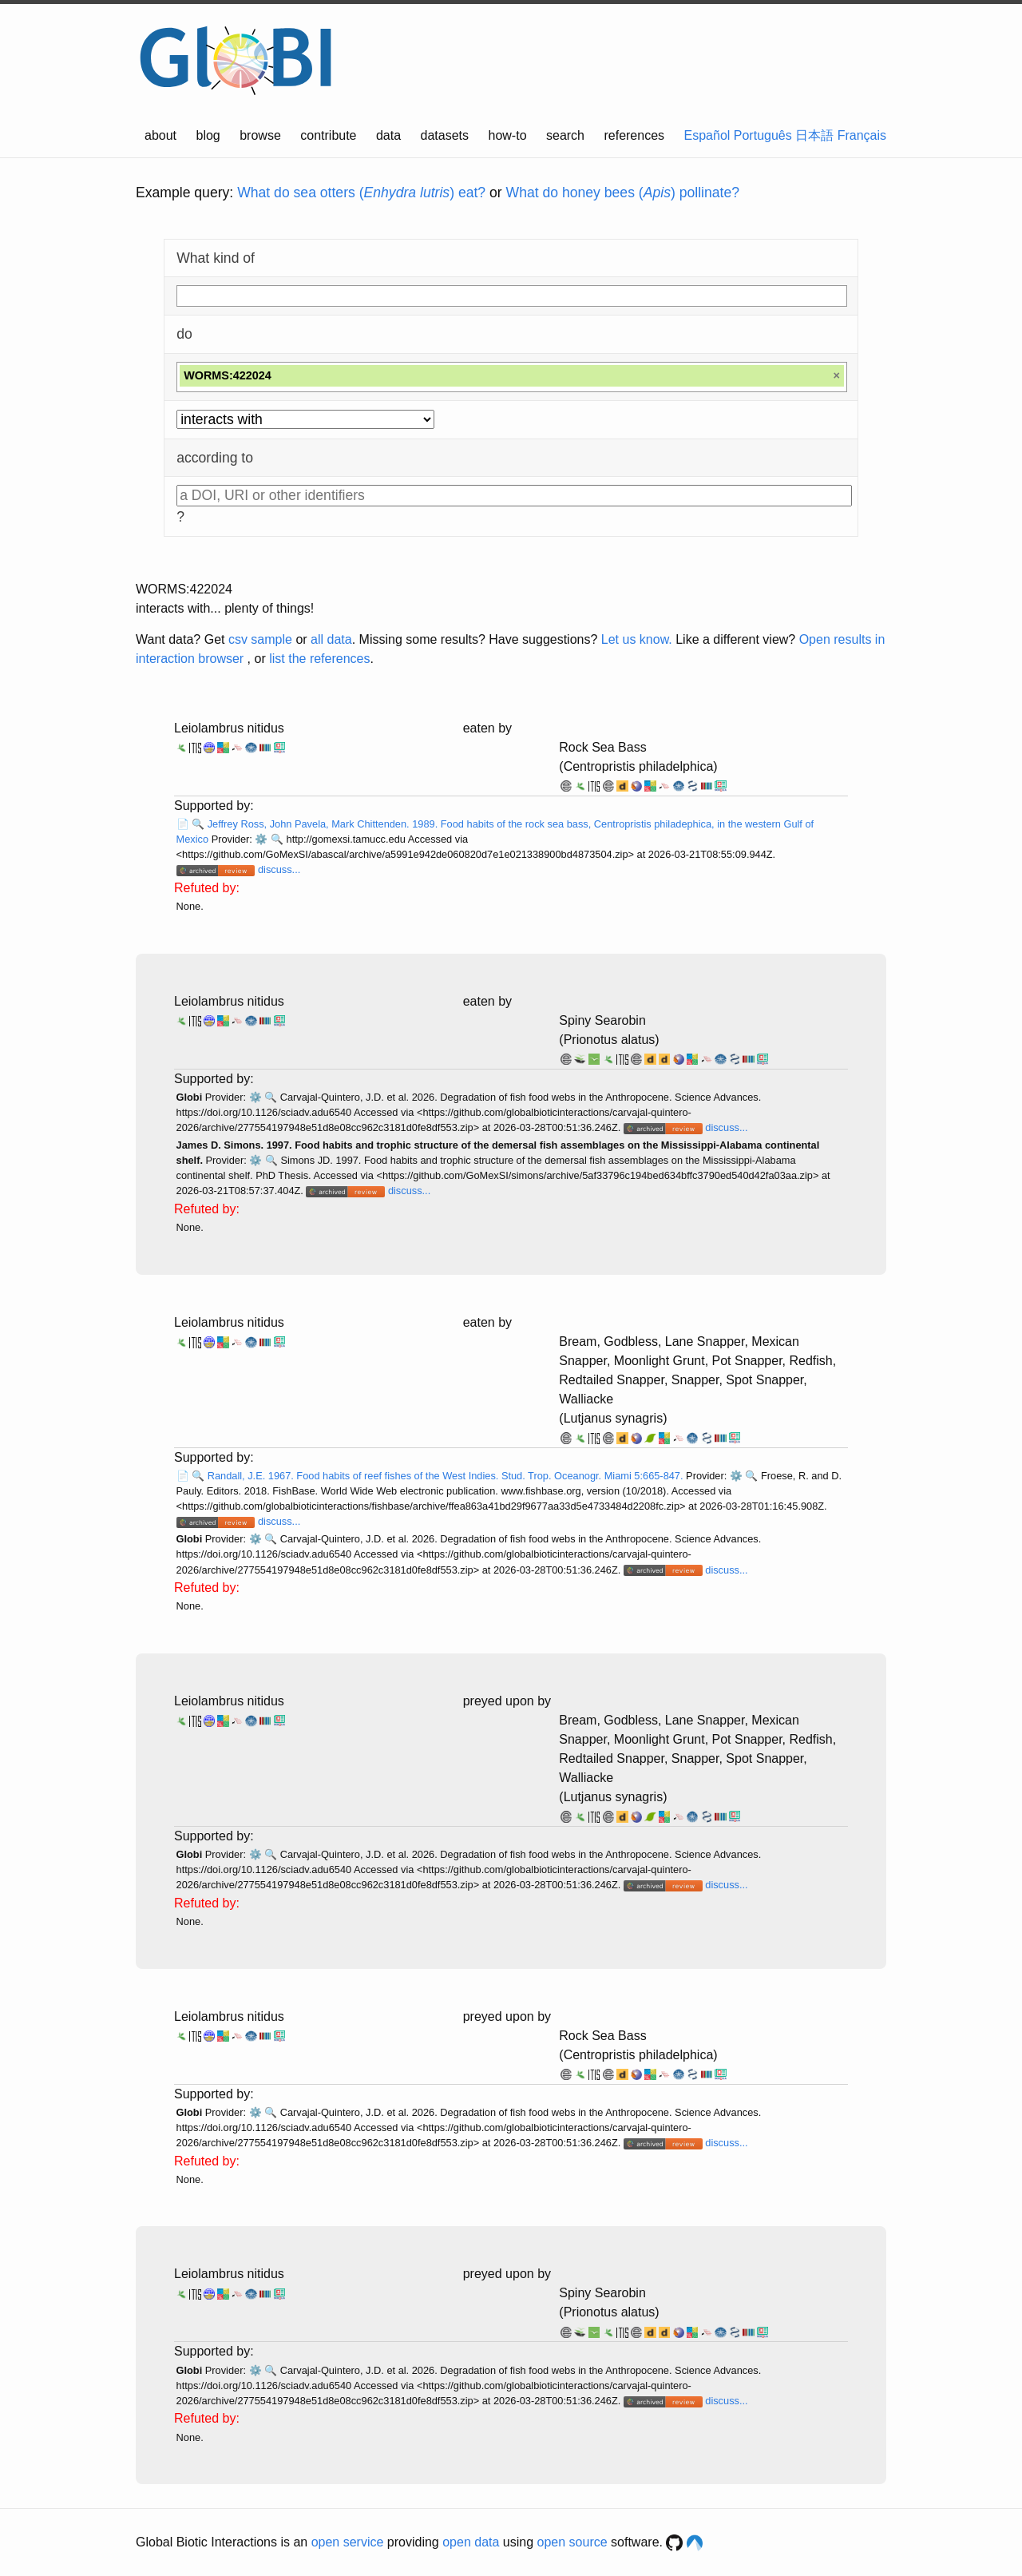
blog (208, 135)
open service (347, 2542)
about (160, 135)
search (565, 135)
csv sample (260, 639)
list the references (319, 658)
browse (260, 135)
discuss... (279, 869)
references (634, 135)
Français (862, 135)
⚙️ (261, 839)
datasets (445, 135)
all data (331, 639)
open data (470, 2542)
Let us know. (636, 639)
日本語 (814, 135)
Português (763, 135)
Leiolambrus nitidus (229, 728)
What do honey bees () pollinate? (622, 192)
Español (707, 135)
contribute (328, 135)
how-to (508, 135)
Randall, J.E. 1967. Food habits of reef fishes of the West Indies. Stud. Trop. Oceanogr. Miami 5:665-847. (447, 1476)
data (388, 135)
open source (572, 2542)
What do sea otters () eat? (361, 192)
